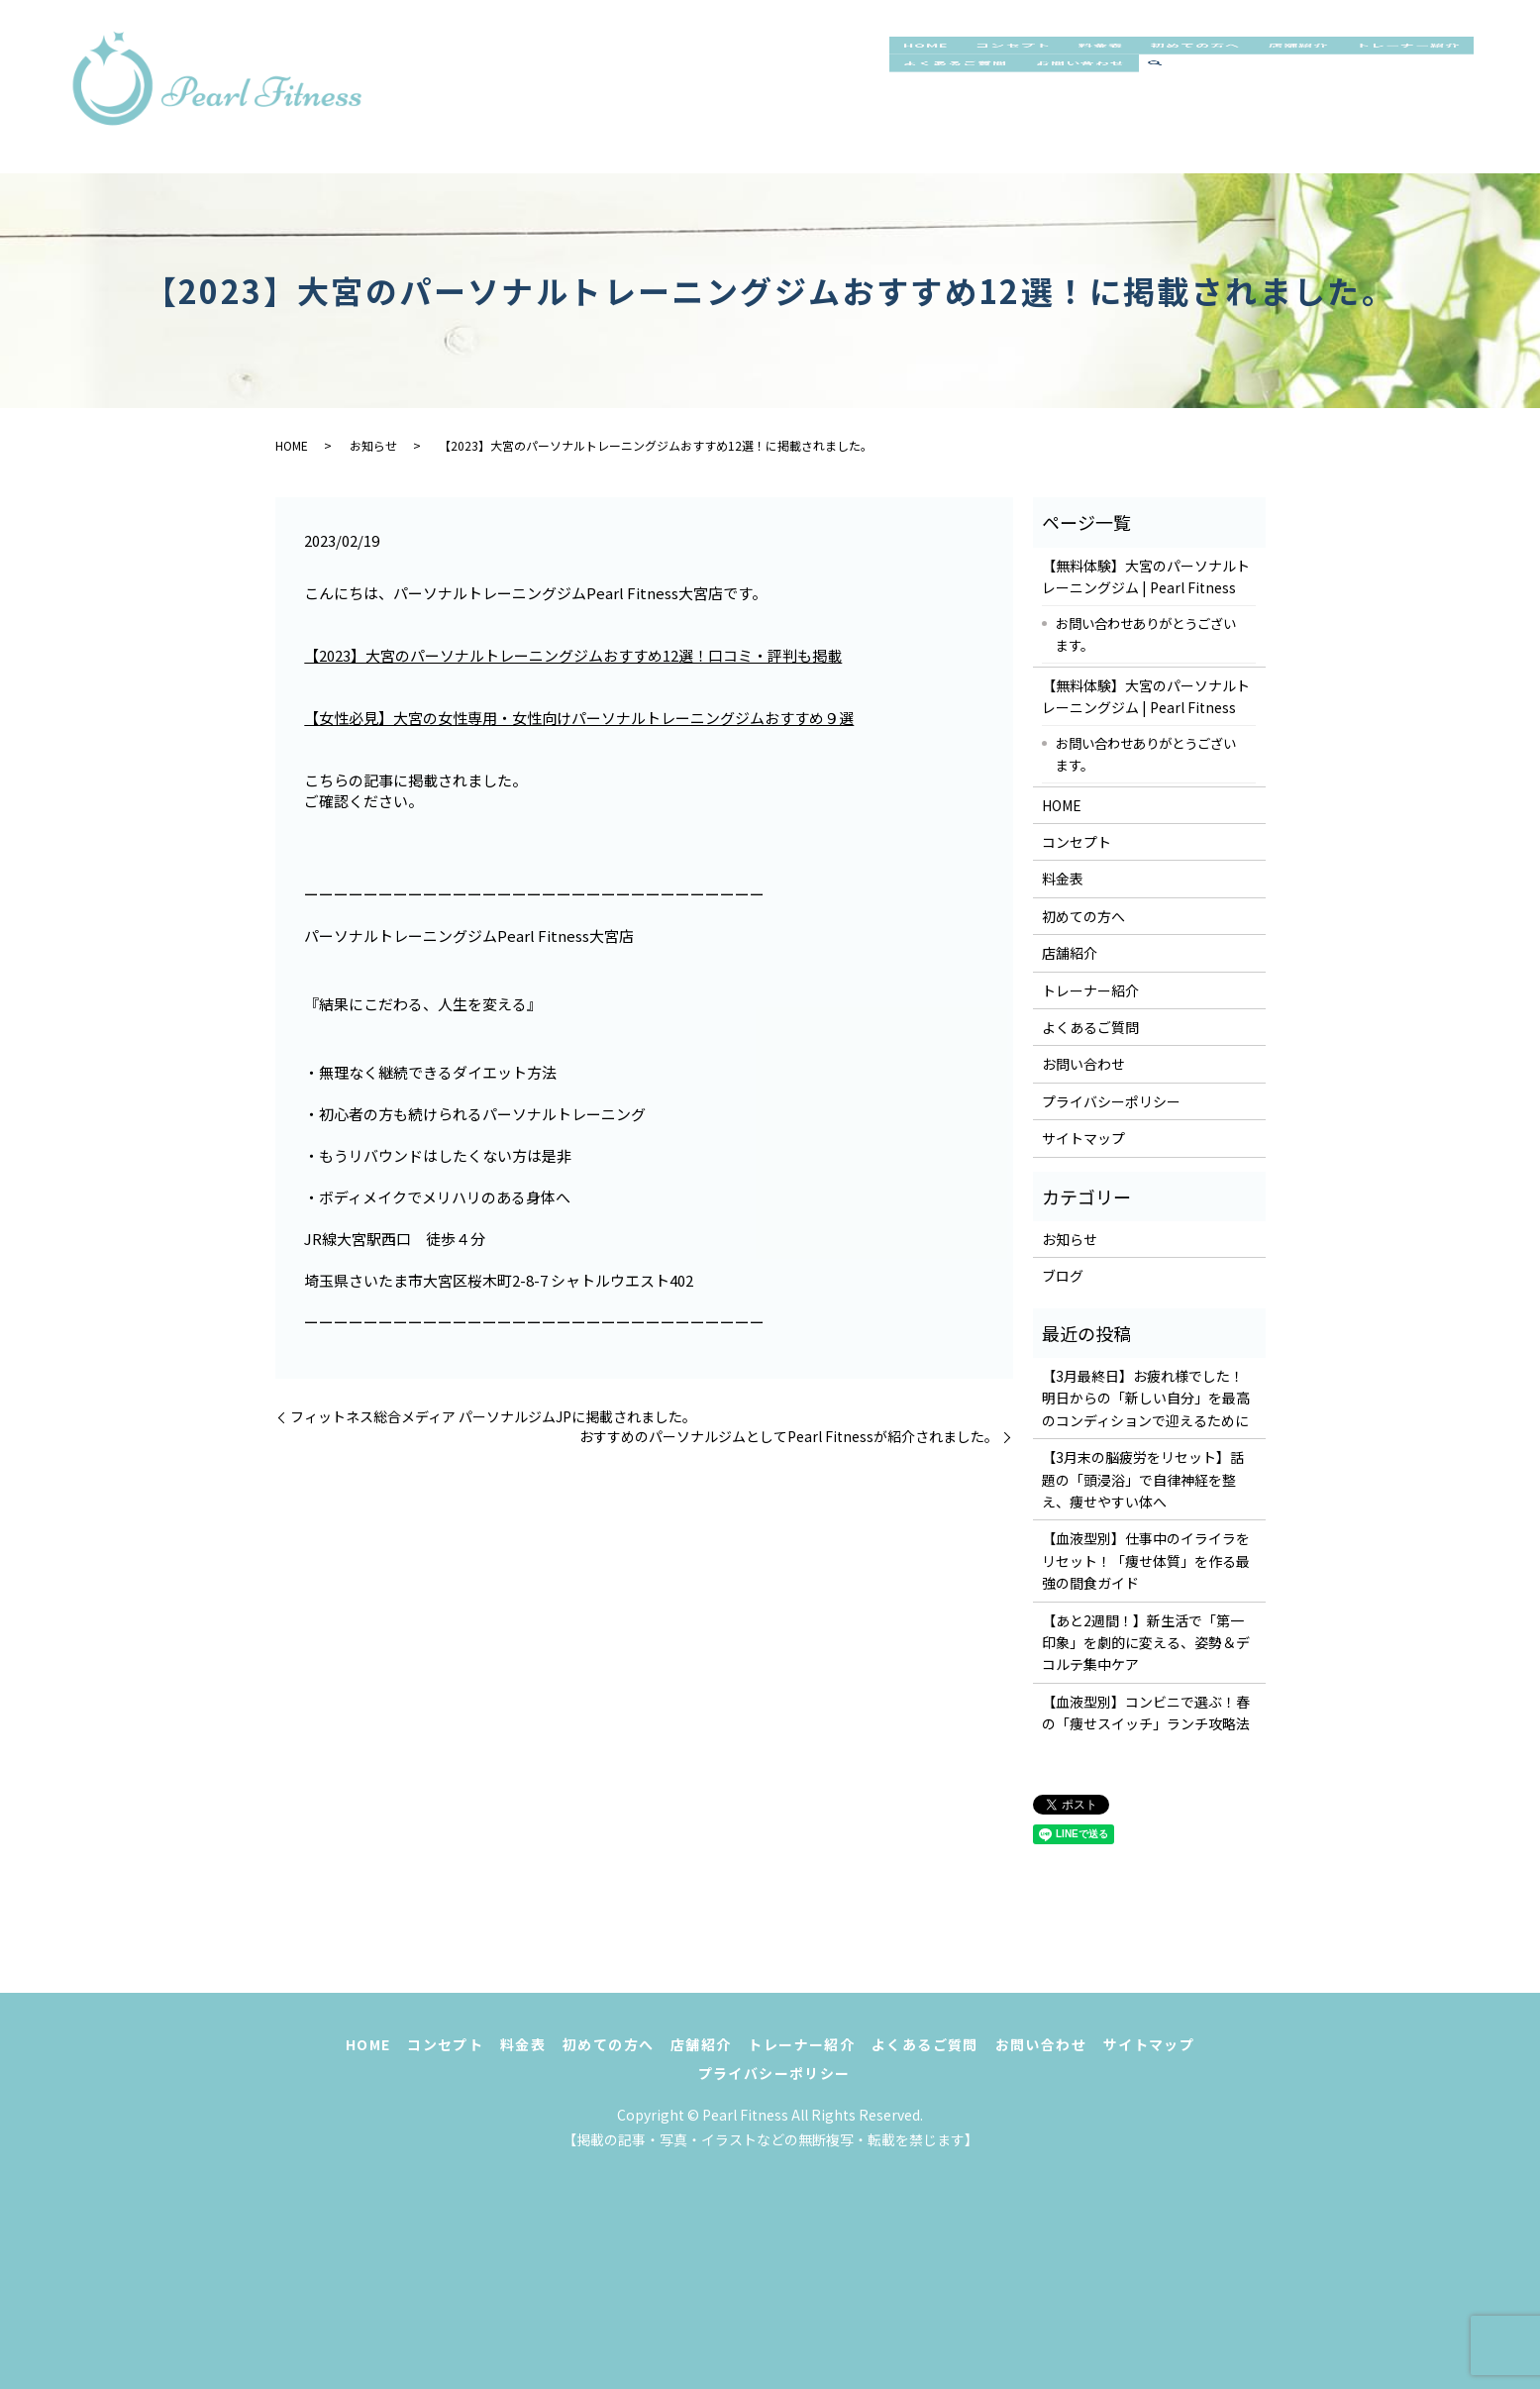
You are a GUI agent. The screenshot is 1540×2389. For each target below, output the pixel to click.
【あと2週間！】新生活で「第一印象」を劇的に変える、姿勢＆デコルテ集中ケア (1146, 1642)
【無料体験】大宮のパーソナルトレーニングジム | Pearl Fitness (1146, 576)
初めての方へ (1239, 65)
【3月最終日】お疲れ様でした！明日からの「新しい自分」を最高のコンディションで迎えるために (1146, 1398)
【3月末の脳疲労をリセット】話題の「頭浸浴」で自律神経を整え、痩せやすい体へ (1143, 1479)
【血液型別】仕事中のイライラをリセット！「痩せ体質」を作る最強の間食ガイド (1146, 1560)
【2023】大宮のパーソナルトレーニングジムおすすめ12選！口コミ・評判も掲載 (573, 655)
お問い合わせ (1258, 107)
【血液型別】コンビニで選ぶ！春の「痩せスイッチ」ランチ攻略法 (1146, 1712)
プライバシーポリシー (1111, 1101)
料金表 (1131, 65)
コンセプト (1031, 65)
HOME (931, 65)
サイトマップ (1083, 1138)
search (1341, 108)
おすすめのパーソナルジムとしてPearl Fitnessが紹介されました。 (788, 1436)
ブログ (1062, 1276)
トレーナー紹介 (964, 107)
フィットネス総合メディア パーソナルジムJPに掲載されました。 (493, 1416)
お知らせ (373, 445)
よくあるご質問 (1116, 107)
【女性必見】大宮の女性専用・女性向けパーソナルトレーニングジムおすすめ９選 (579, 717)
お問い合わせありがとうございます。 (1146, 634)
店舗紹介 (1356, 65)
